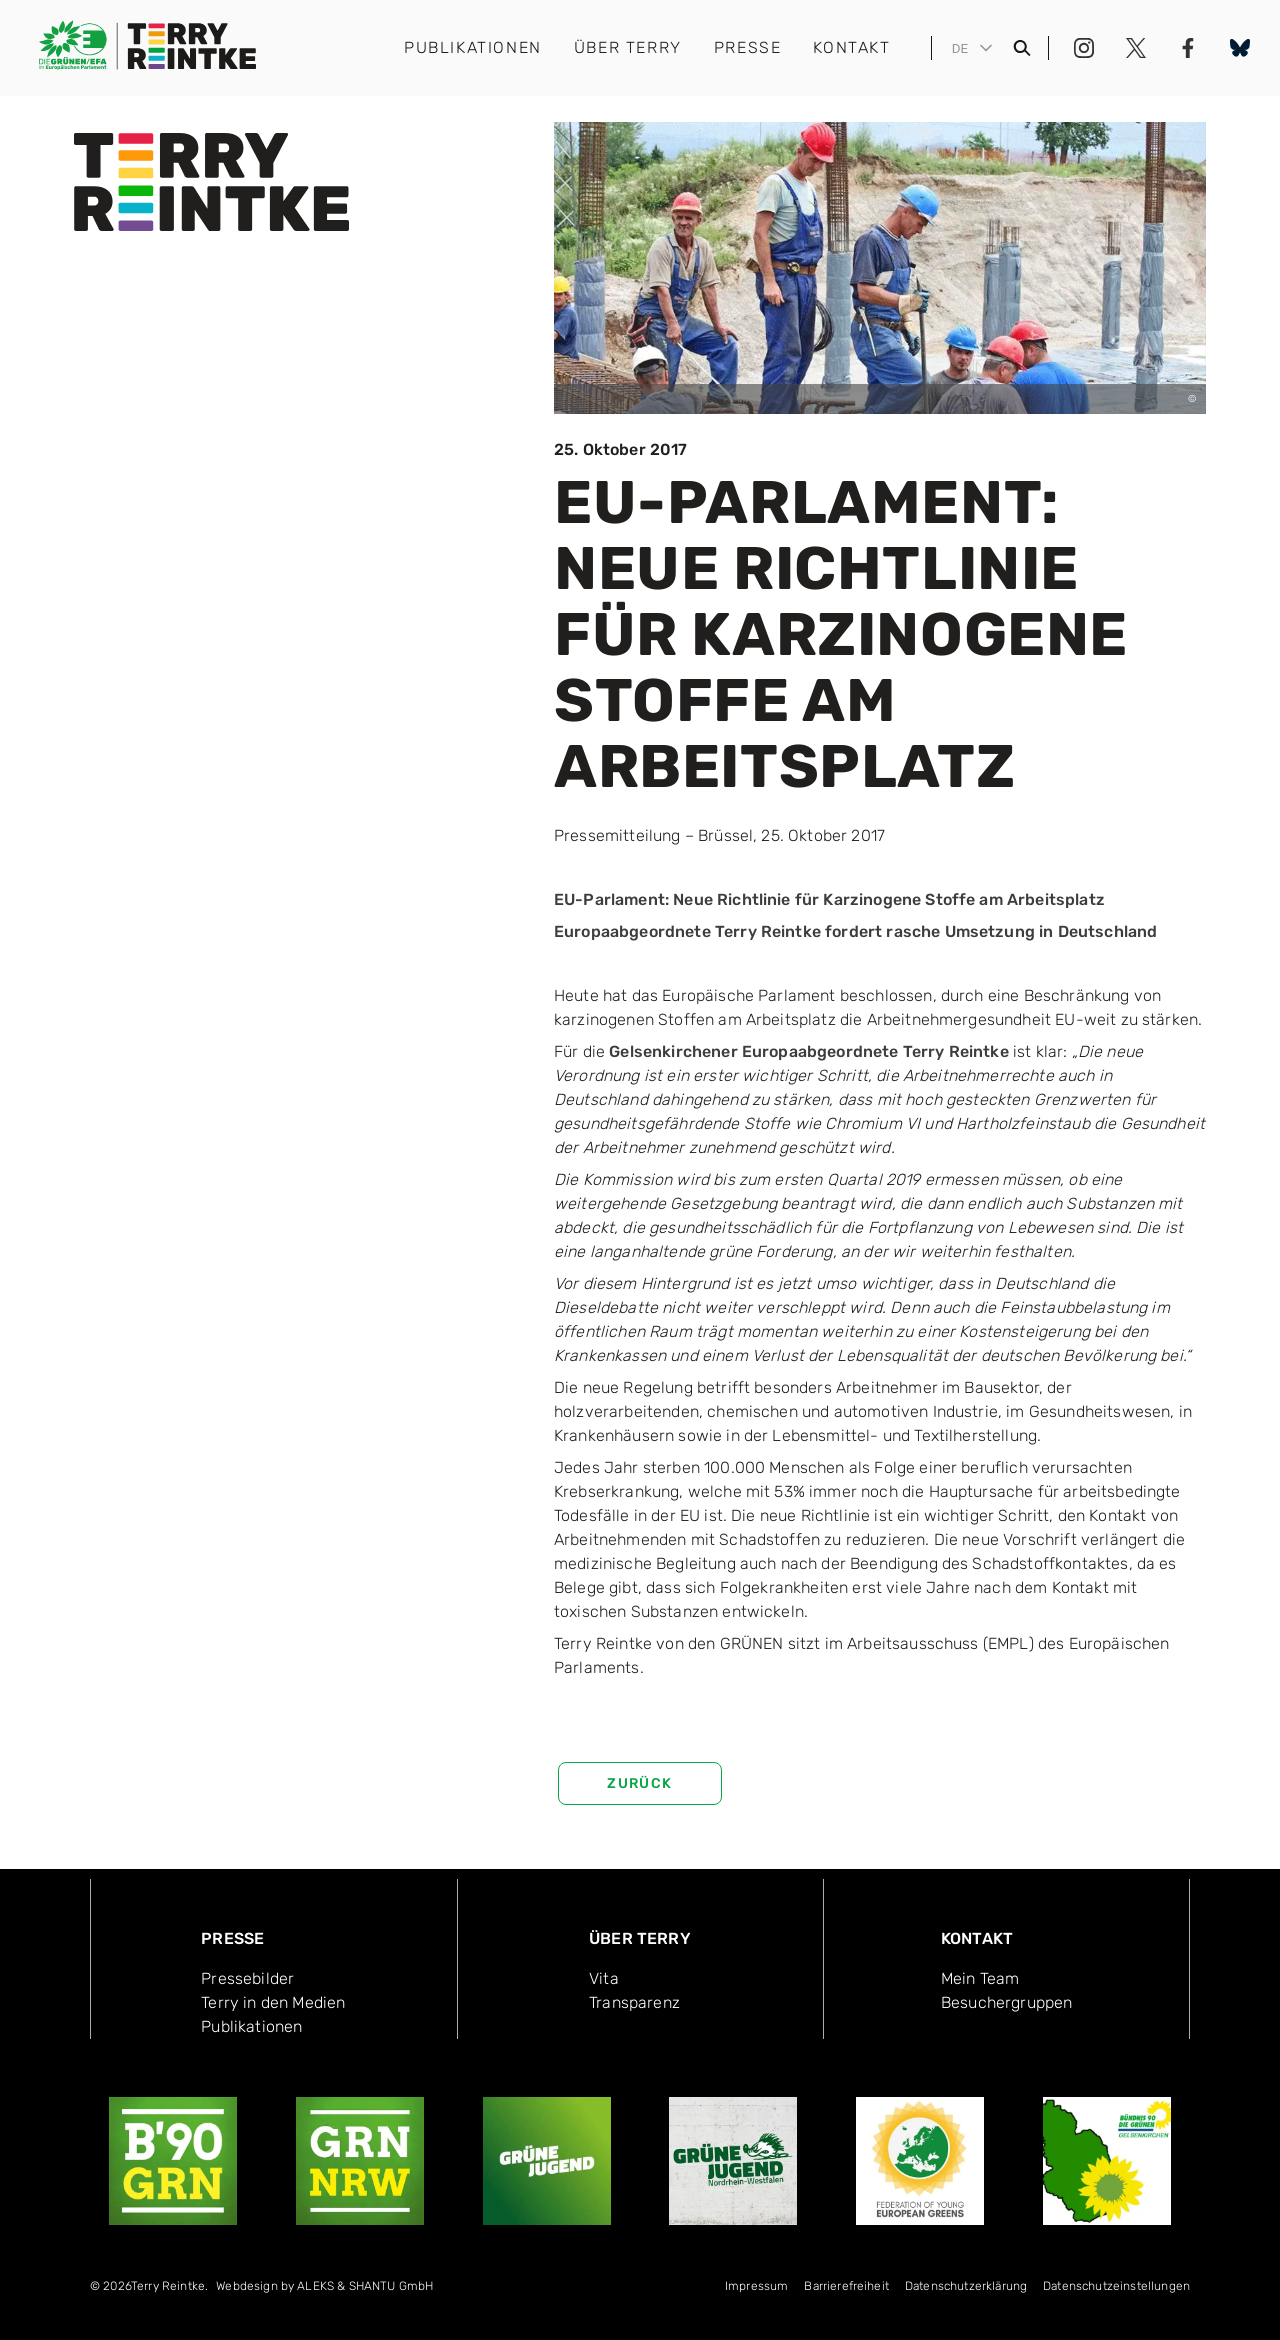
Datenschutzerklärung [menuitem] (966, 2286)
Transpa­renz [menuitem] (634, 2002)
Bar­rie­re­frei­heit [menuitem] (846, 2286)
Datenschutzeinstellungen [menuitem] (1116, 2286)
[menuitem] (324, 2290)
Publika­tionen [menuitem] (251, 2026)
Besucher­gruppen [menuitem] (1006, 2002)
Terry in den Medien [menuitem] (273, 2002)
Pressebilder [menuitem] (247, 1978)
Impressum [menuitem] (756, 2286)
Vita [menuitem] (604, 1978)
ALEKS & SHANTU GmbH (365, 2286)
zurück (639, 1783)
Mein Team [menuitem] (980, 1978)
